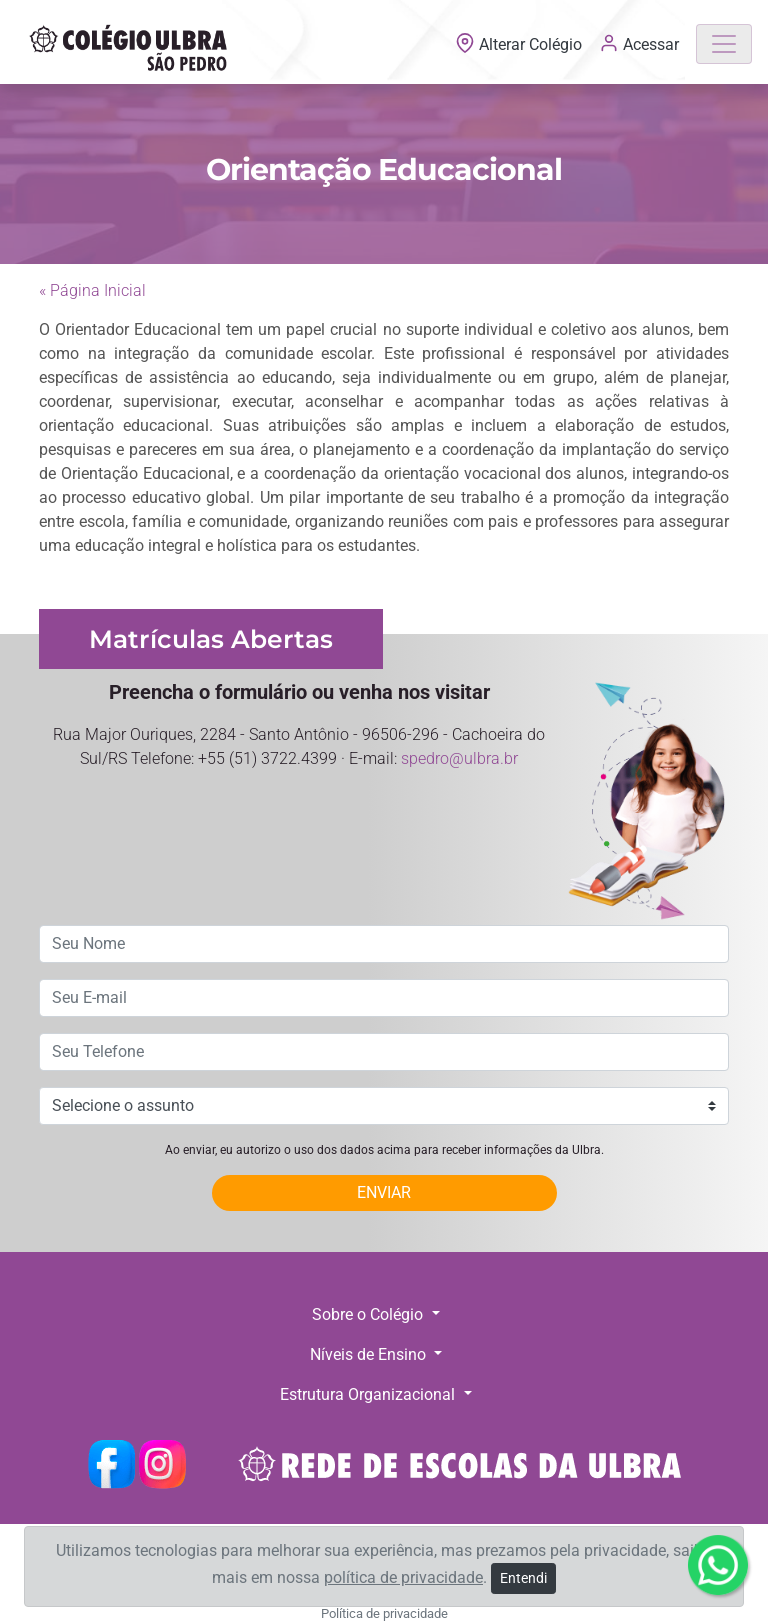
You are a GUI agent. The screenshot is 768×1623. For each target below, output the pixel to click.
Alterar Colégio (520, 44)
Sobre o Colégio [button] (369, 1314)
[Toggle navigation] (724, 44)
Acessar (639, 43)
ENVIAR (384, 1192)
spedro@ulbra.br (459, 758)
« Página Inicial (92, 290)
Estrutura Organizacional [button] (369, 1394)
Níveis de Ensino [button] (370, 1354)
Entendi (523, 1578)
